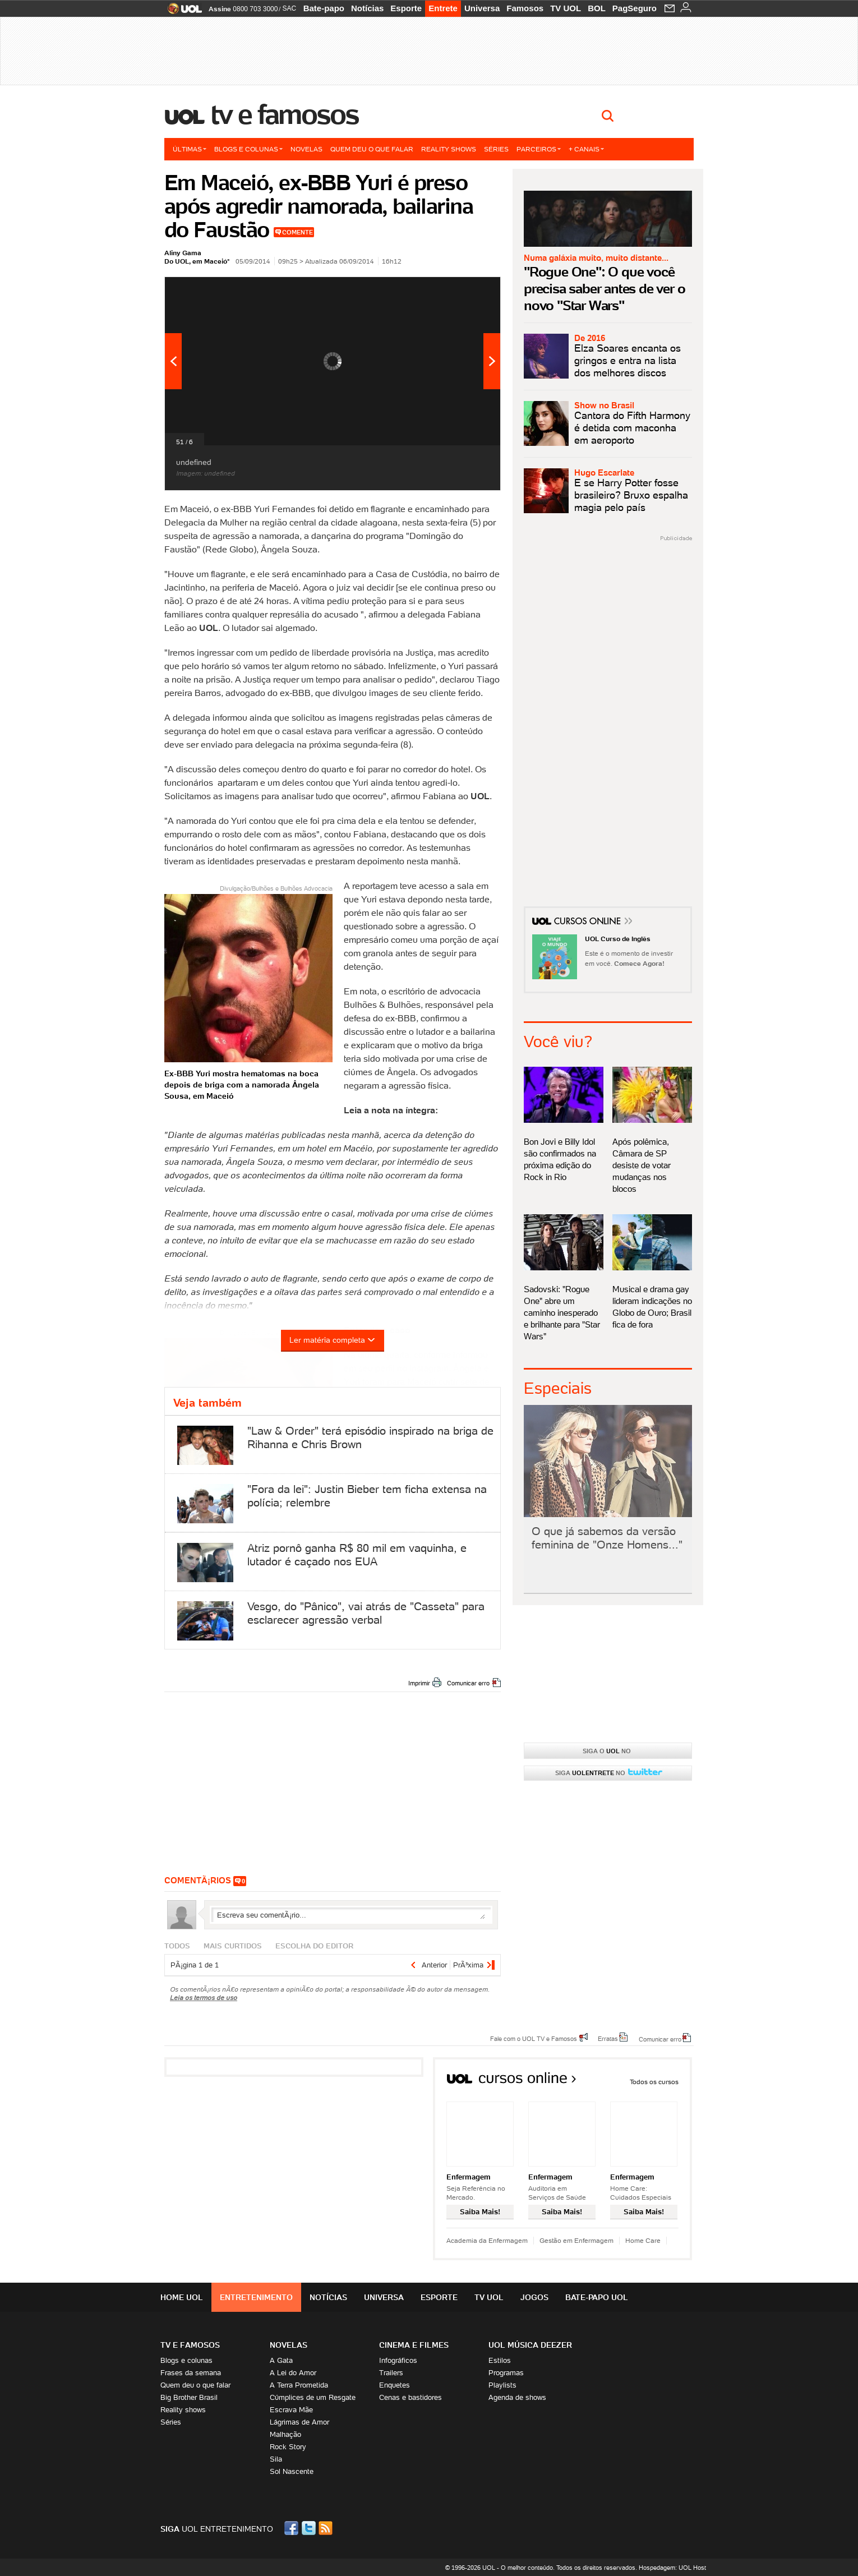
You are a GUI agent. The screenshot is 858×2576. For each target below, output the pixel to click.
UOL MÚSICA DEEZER (530, 2345)
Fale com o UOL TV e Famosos (533, 2038)
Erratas (608, 2038)
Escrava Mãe (291, 2409)
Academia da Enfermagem (487, 2240)
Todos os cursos (654, 2081)
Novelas (306, 149)
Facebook (292, 2528)
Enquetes (394, 2385)
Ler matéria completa (332, 1340)
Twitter (309, 2528)
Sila (276, 2459)
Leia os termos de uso (203, 1997)
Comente (297, 232)
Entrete (443, 8)
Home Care (643, 2240)
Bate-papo (323, 8)
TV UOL (565, 8)
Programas (506, 2372)
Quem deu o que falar (371, 149)
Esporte (406, 8)
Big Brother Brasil (189, 2397)
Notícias (367, 8)
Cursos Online (588, 923)
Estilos (499, 2360)
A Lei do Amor (293, 2372)
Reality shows (448, 149)
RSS (326, 2528)
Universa (482, 8)
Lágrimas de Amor (299, 2422)
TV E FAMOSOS (190, 2345)
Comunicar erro (468, 1683)
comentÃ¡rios (197, 1880)
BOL (597, 8)
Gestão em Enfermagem (576, 2240)
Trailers (391, 2372)
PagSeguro (634, 8)
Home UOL (181, 2297)
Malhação (285, 2434)
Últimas (189, 149)
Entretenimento (256, 2297)
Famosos (524, 8)
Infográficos (398, 2360)
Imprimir (419, 1683)
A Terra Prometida (299, 2385)
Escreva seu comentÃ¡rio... (351, 1914)
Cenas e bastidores (410, 2397)
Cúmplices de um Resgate (313, 2397)
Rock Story (288, 2446)
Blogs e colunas (248, 149)
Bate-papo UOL (596, 2297)
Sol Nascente (291, 2471)
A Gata (281, 2360)
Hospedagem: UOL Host (672, 2568)
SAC (289, 8)
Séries (496, 149)
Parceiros (538, 149)
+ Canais (586, 149)
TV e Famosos (285, 114)
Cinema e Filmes (414, 2345)
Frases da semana (190, 2372)
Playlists (502, 2385)
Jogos (534, 2297)
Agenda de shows (517, 2397)
